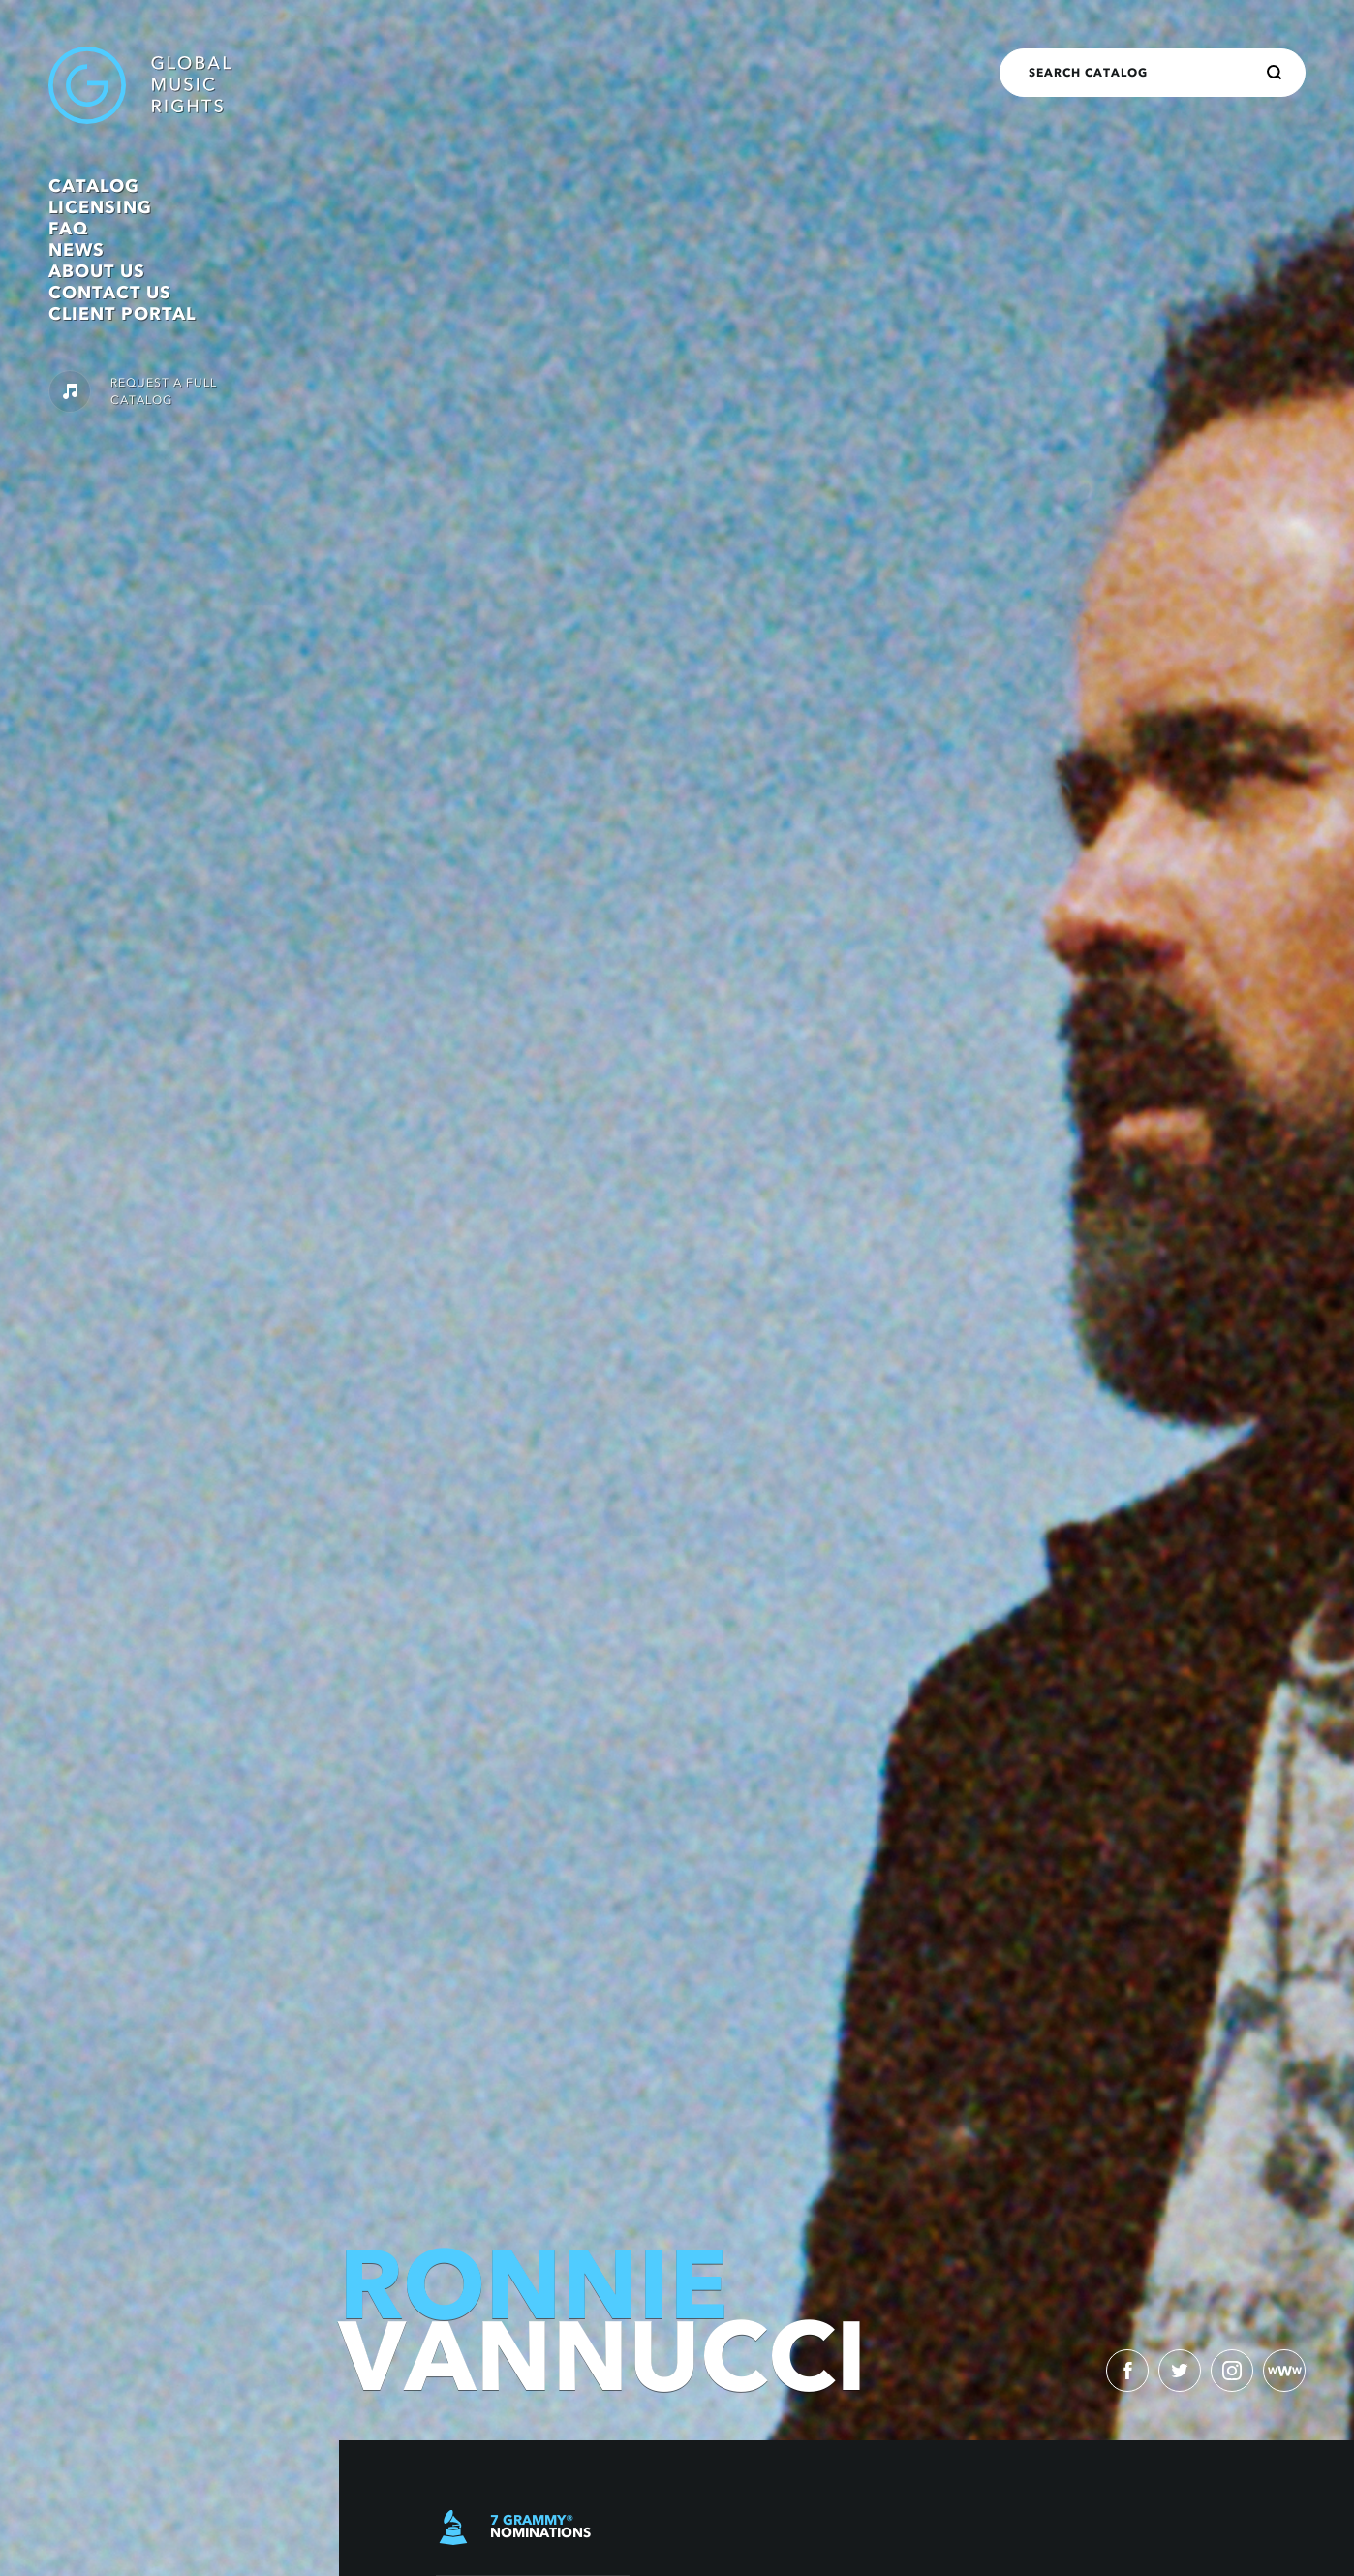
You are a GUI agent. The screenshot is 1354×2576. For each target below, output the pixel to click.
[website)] (1284, 2370)
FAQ (68, 228)
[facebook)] (1127, 2370)
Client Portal (122, 314)
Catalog (93, 186)
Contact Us (109, 292)
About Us (96, 271)
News (76, 250)
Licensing (100, 207)
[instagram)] (1232, 2370)
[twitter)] (1179, 2370)
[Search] (1274, 72)
